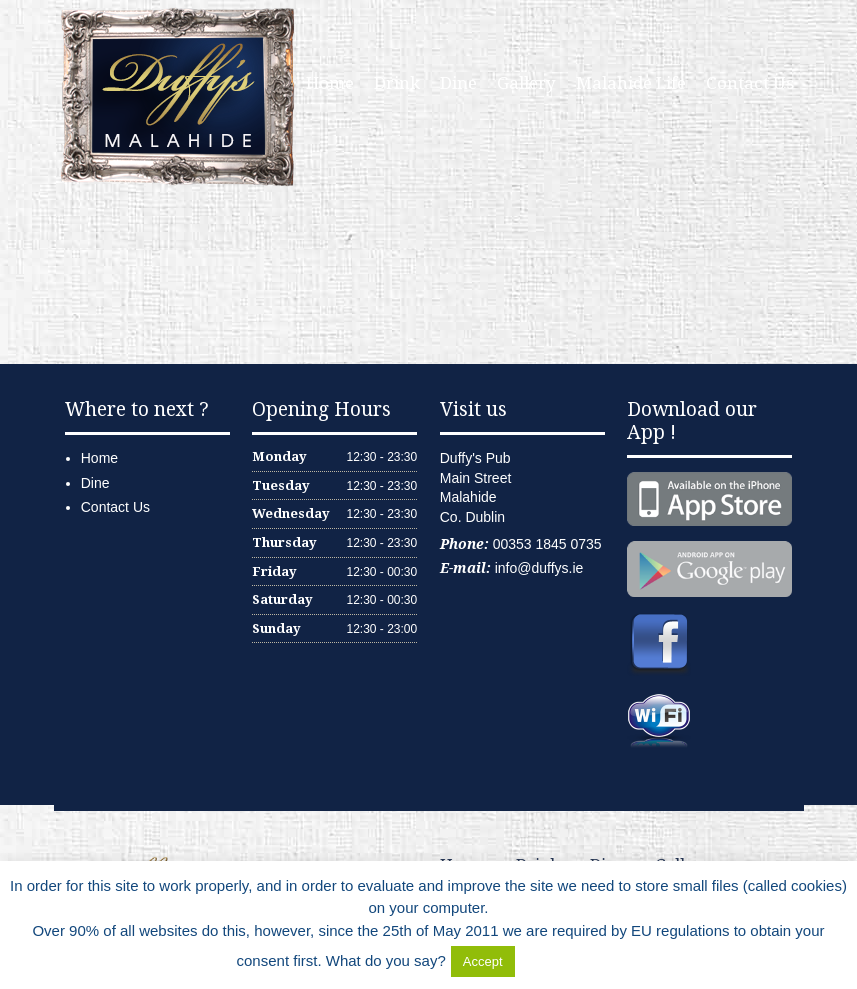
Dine (458, 83)
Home (330, 83)
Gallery (526, 83)
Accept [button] (483, 961)
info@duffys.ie (539, 568)
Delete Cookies (570, 960)
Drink (397, 83)
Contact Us (750, 83)
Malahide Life (631, 83)
